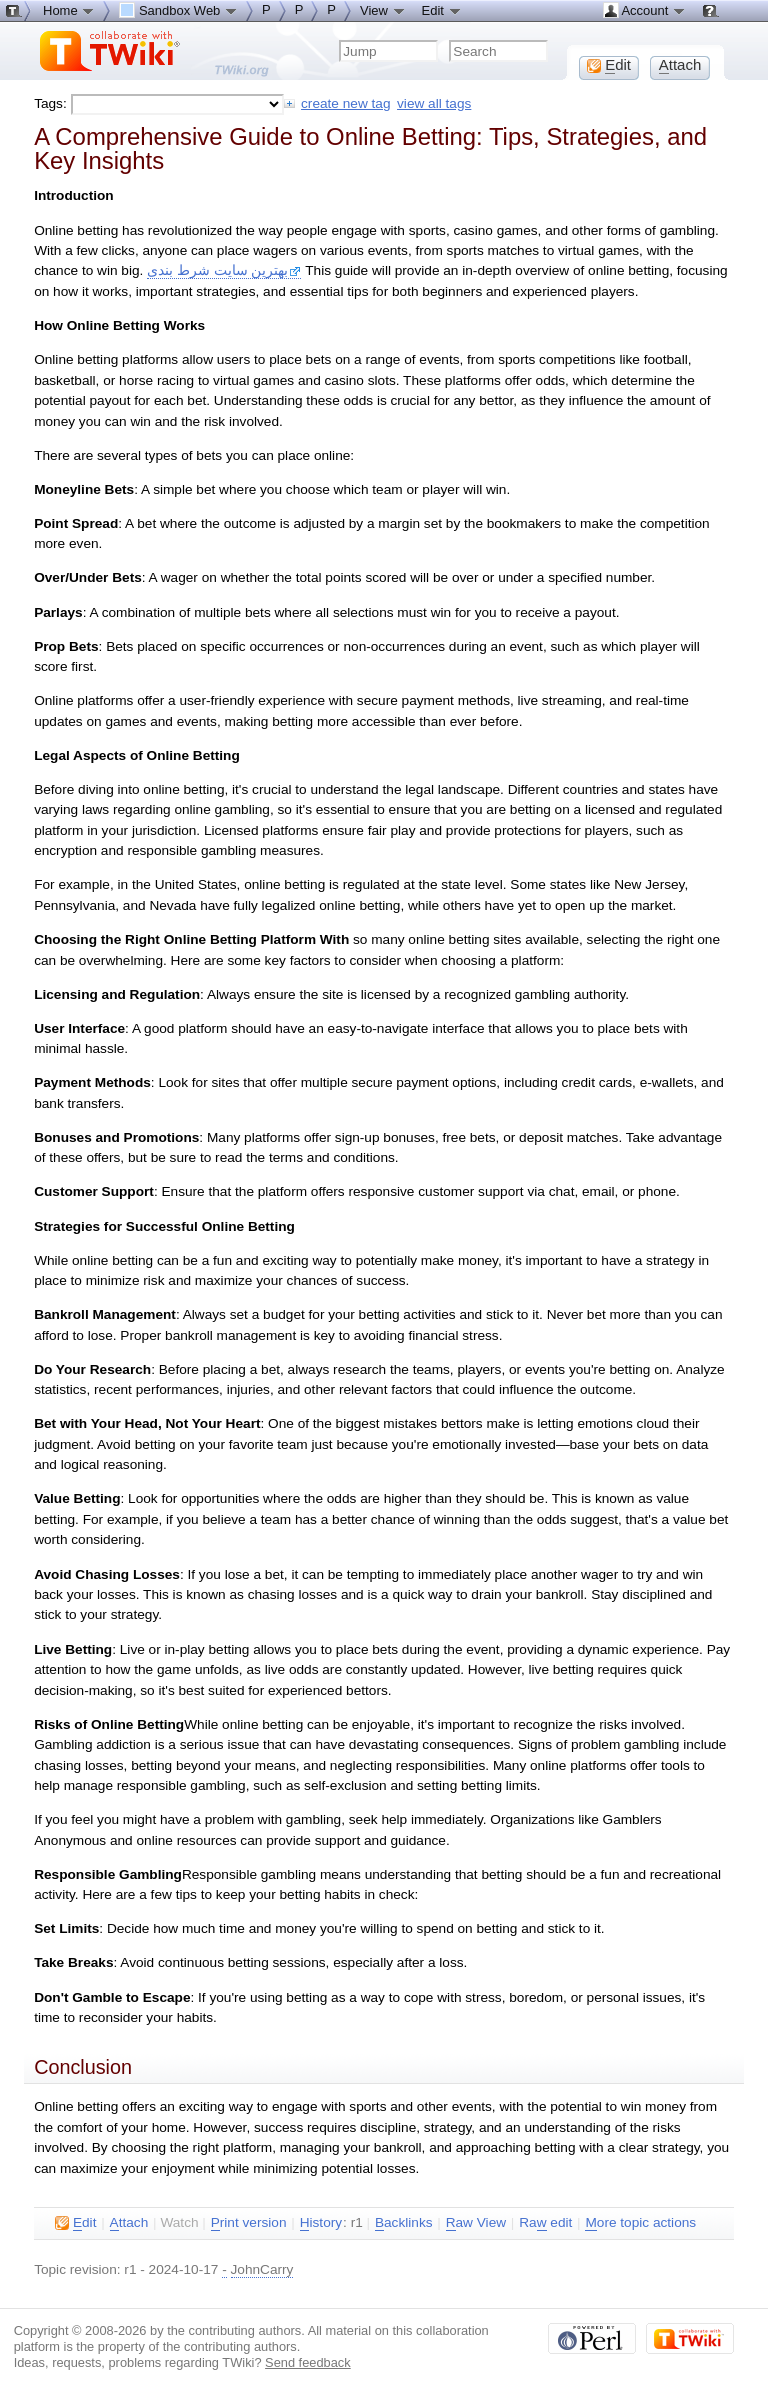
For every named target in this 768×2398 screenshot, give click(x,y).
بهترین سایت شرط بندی (224, 270)
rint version (249, 2223)
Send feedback (308, 2362)
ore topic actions (640, 2223)
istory (321, 2223)
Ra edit (545, 2223)
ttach (129, 2223)
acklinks (404, 2223)
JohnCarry (262, 2269)
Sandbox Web (178, 10)
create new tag (345, 103)
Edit (442, 10)
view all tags (434, 103)
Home (69, 10)
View (383, 10)
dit (75, 2223)
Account (644, 10)
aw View (476, 2223)
